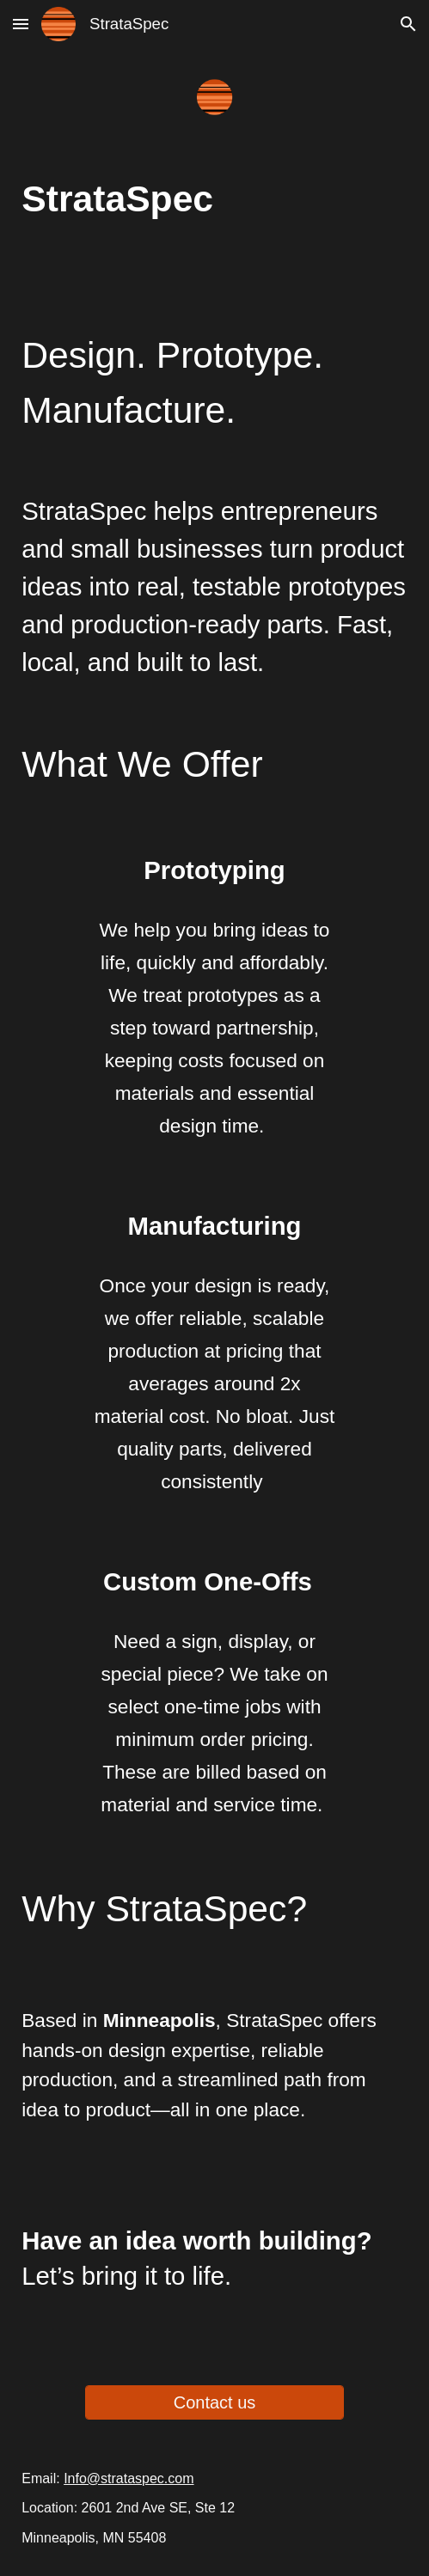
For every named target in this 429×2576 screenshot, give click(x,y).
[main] (214, 199)
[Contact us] (215, 2403)
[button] (20, 23)
